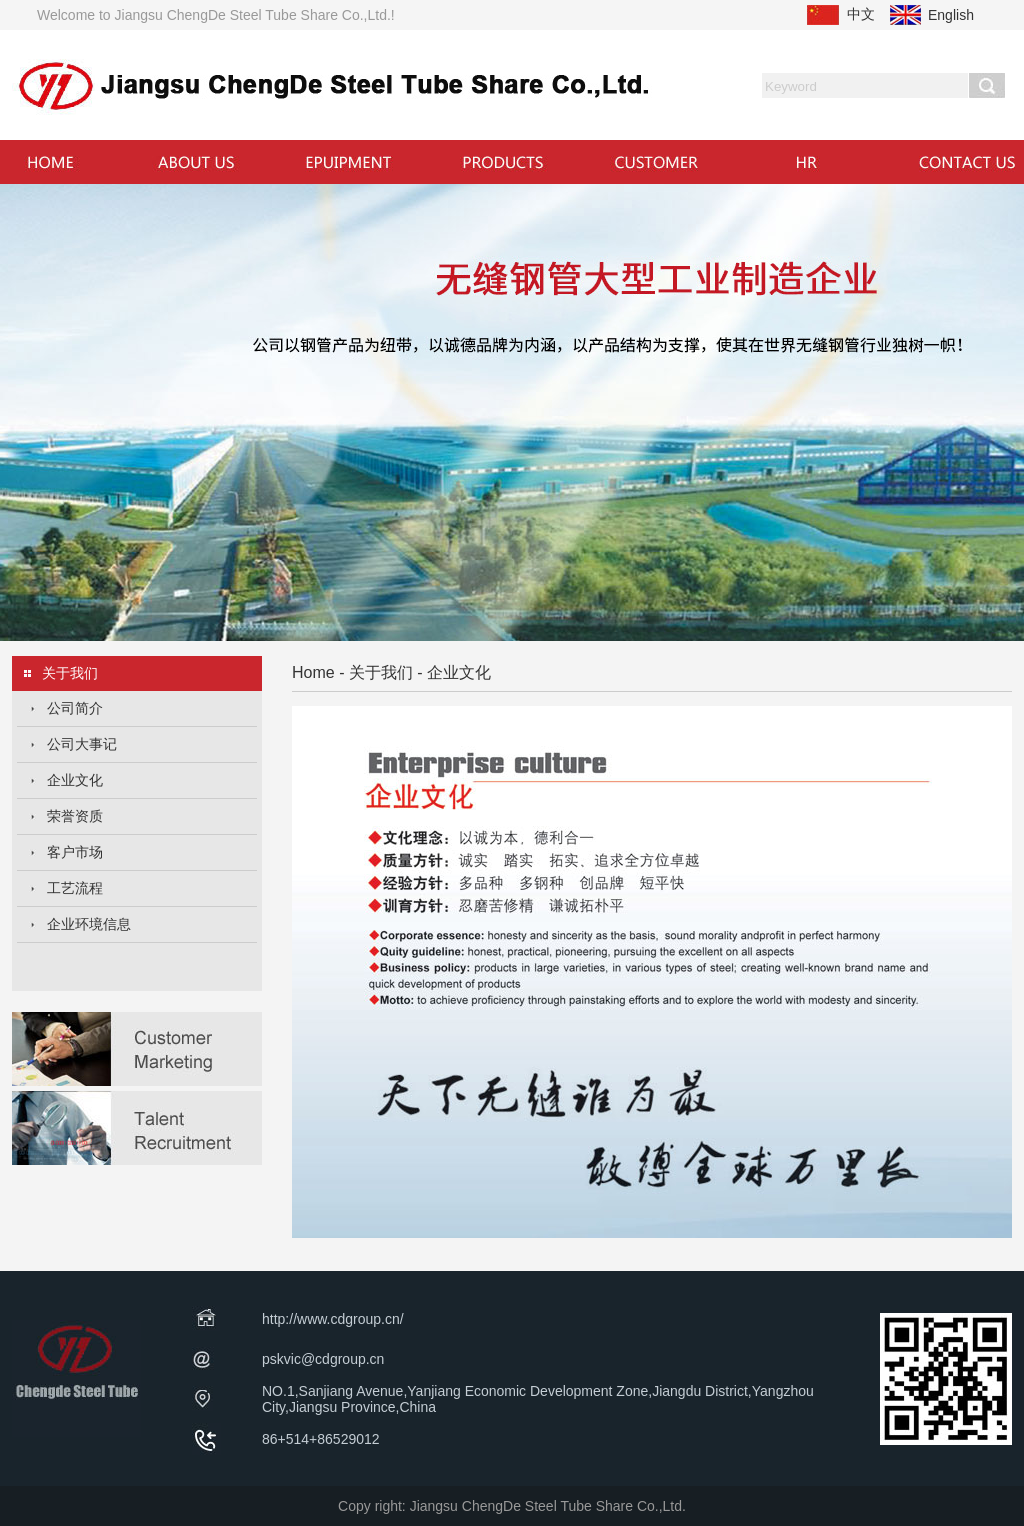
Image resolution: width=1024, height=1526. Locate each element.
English (951, 15)
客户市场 (75, 852)
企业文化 (75, 780)
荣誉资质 (75, 816)
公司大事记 (82, 744)
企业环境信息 (89, 924)
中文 (861, 14)
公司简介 (75, 708)
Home (313, 672)
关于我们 (381, 672)
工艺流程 (75, 888)
